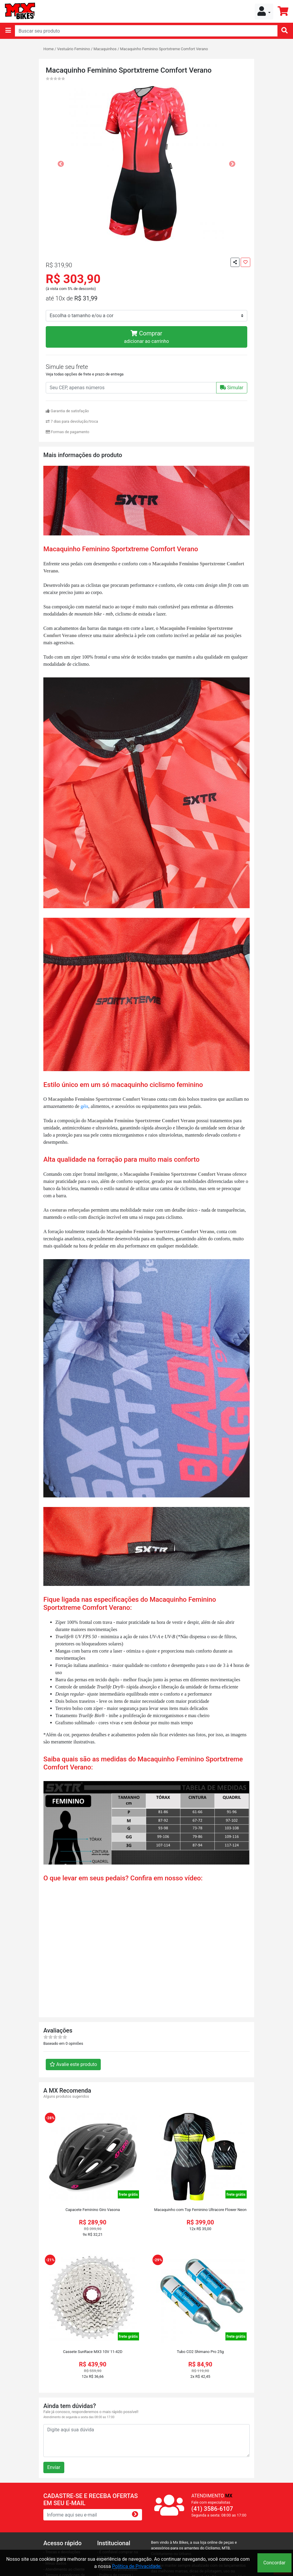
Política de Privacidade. (137, 2566)
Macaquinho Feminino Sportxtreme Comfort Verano (164, 49)
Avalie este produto (73, 2064)
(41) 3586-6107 (212, 2508)
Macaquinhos (105, 49)
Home (48, 49)
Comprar (146, 337)
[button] (264, 11)
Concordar (274, 2563)
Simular (231, 387)
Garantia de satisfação (67, 411)
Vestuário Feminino (73, 49)
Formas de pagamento (67, 432)
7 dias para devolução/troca (72, 421)
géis (84, 1106)
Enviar (53, 2467)
